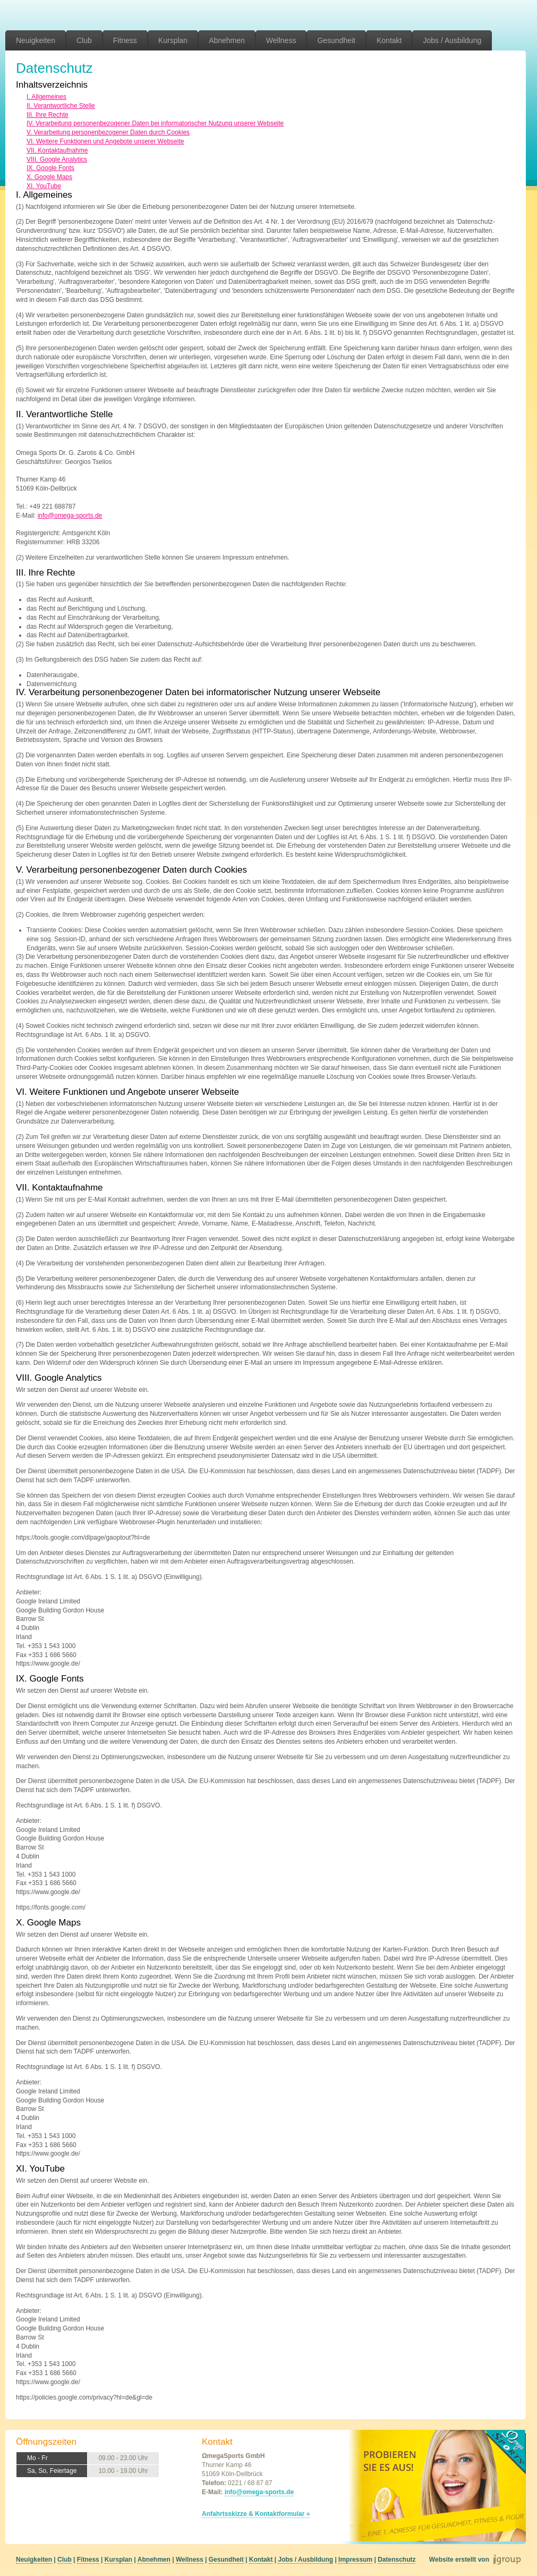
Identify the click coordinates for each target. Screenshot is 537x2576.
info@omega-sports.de (70, 515)
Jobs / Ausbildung (452, 40)
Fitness (125, 40)
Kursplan (172, 40)
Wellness (281, 40)
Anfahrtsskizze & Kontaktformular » (256, 2514)
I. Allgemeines (46, 96)
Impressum (355, 2559)
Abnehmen (227, 40)
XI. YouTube (44, 186)
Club (84, 40)
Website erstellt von (459, 2559)
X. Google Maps (49, 177)
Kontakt (389, 40)
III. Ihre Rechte (48, 115)
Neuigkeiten (35, 40)
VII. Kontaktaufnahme (57, 150)
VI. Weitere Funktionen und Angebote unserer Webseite (105, 141)
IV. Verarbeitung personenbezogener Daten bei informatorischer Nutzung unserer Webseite (155, 123)
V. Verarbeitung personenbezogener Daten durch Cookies (108, 132)
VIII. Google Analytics (57, 159)
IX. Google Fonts (50, 168)
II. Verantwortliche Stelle (61, 105)
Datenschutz (396, 2559)
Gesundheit (336, 40)
